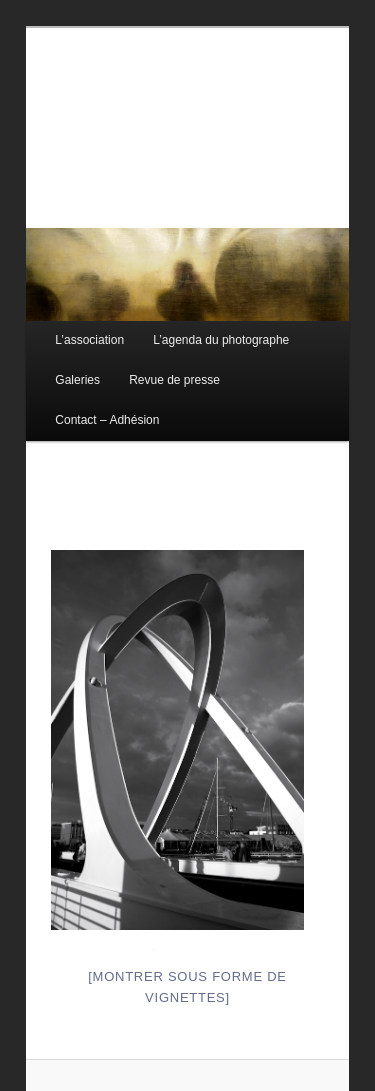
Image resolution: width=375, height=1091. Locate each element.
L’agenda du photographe (221, 340)
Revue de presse (174, 380)
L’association (89, 340)
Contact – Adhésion (107, 420)
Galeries (77, 380)
